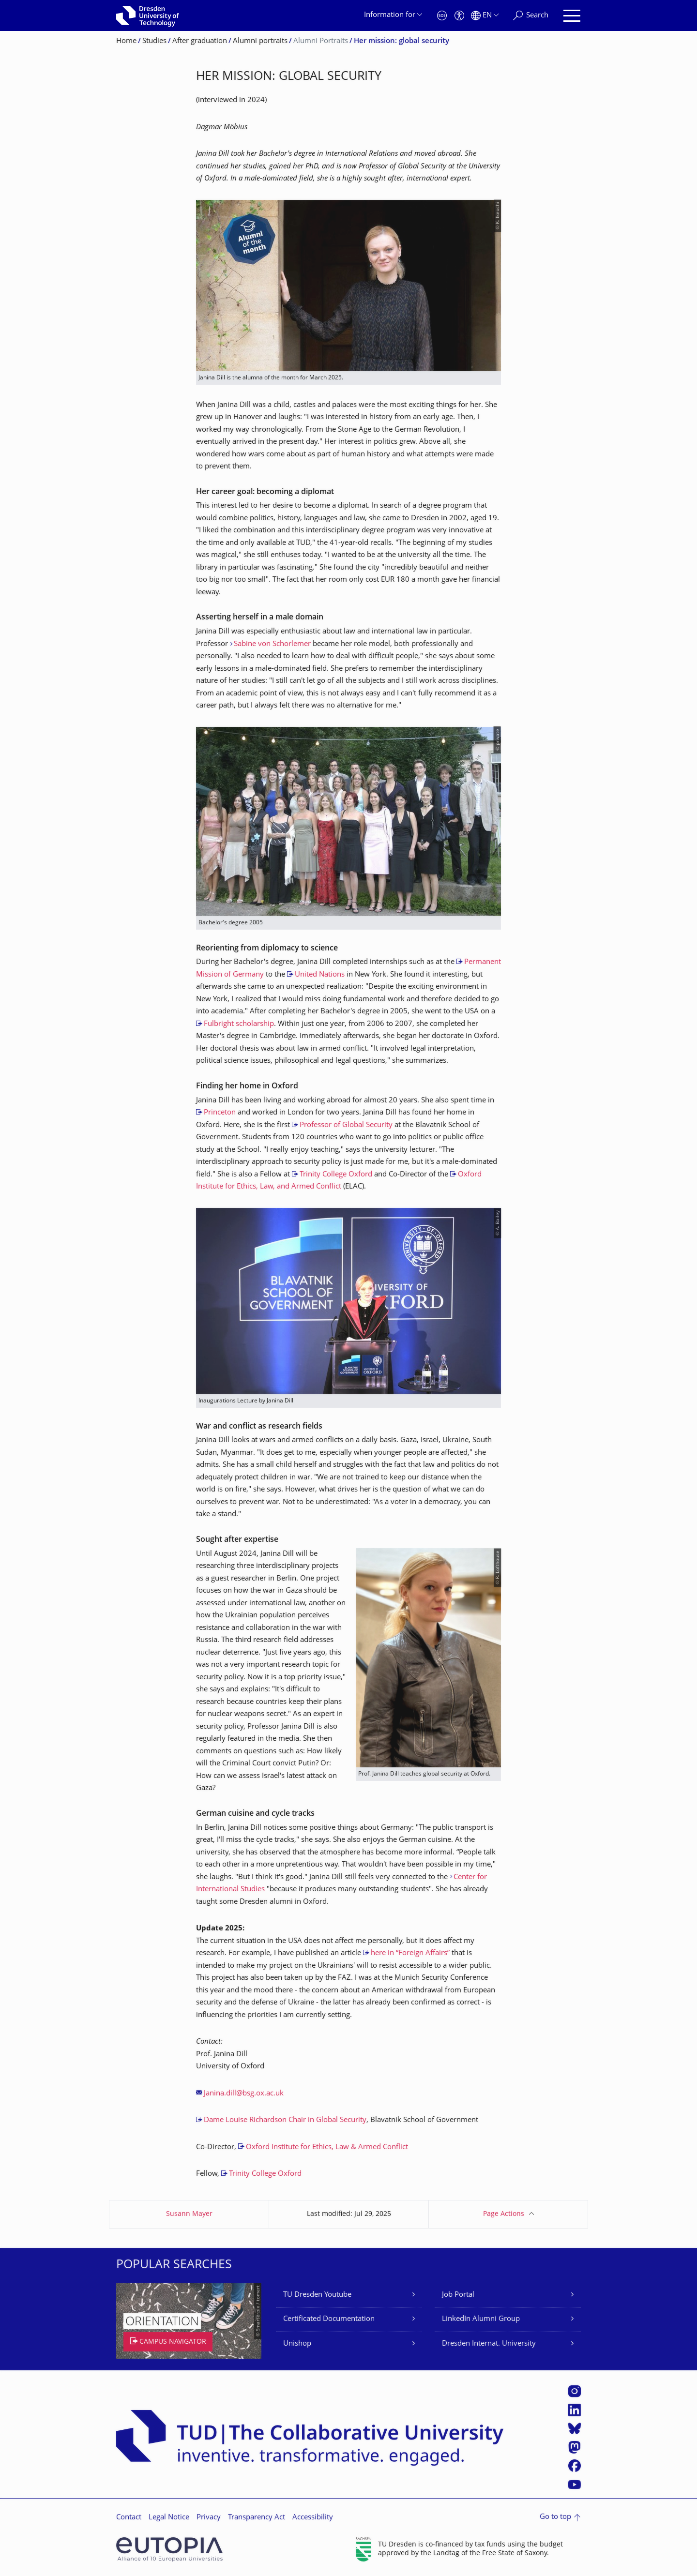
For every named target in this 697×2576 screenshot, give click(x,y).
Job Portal (458, 2295)
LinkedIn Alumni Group (481, 2319)
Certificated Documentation (329, 2319)
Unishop (297, 2344)
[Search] (530, 16)
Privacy (209, 2517)
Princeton (220, 1112)
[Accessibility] (459, 15)
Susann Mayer (189, 2214)
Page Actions (503, 2214)
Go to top (555, 2517)
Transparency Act (256, 2517)
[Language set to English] (485, 16)
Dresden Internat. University (489, 2344)
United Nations (320, 975)
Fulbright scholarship (239, 1024)
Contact (128, 2517)
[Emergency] (442, 15)
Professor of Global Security (346, 1125)
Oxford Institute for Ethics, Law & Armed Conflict (327, 2147)
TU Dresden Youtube (317, 2295)
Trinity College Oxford (336, 1174)
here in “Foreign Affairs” (410, 1953)
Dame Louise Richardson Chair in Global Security (285, 2120)
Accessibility (312, 2517)
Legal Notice (169, 2517)
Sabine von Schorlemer (272, 644)
